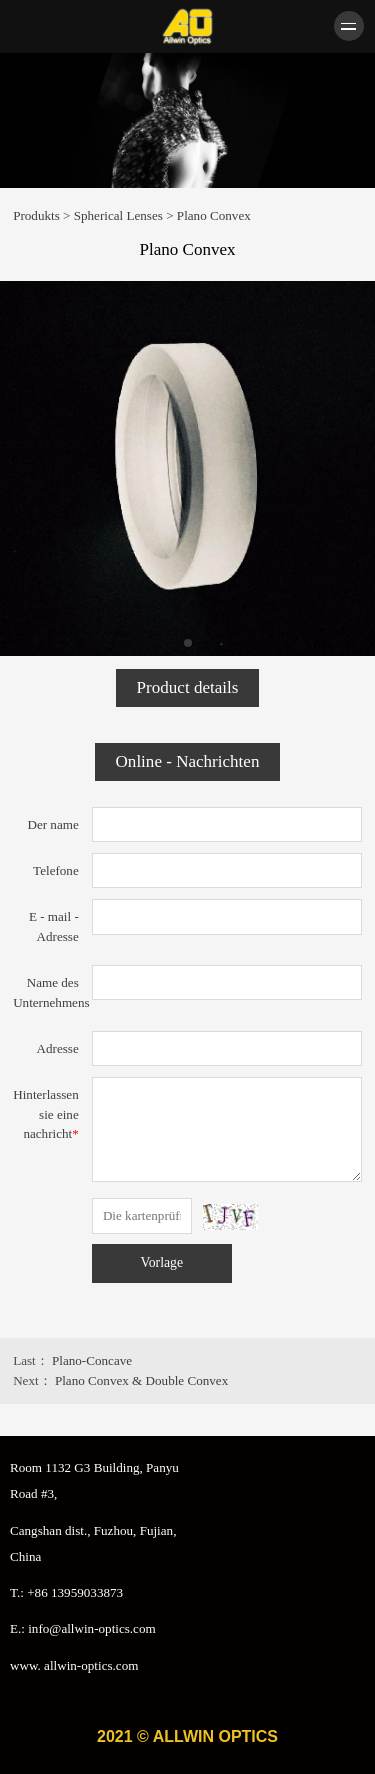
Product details (188, 687)
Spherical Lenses (118, 215)
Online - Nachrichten (188, 761)
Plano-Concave (92, 1360)
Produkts (36, 215)
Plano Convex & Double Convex (141, 1380)
